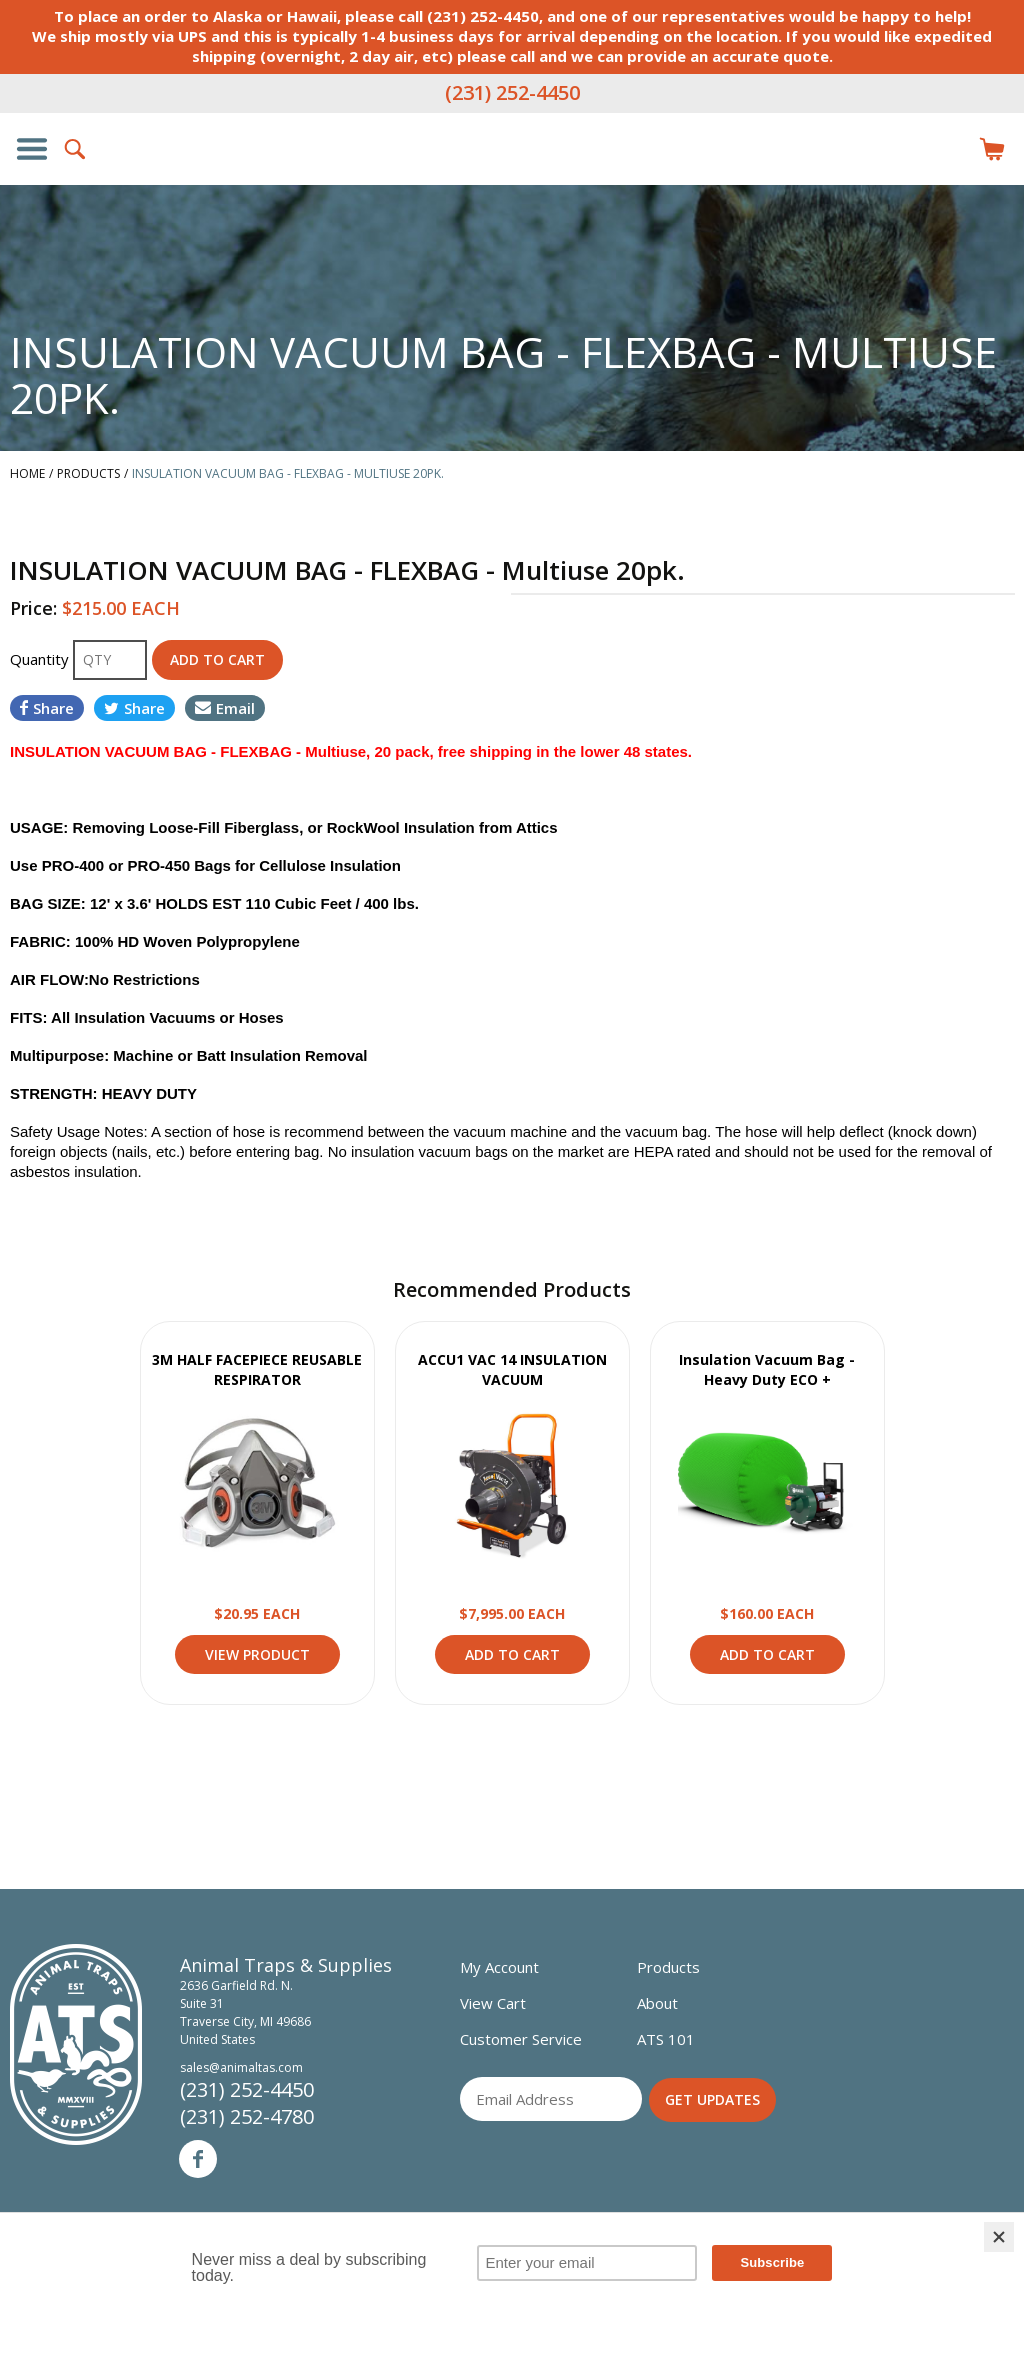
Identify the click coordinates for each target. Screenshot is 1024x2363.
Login (948, 149)
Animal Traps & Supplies (512, 189)
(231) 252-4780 (247, 2116)
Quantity (41, 659)
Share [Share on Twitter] (134, 708)
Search (76, 149)
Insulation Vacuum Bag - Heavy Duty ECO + (767, 1369)
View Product (257, 1486)
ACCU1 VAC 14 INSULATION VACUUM (512, 1369)
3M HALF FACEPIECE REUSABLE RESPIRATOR (257, 1369)
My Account (499, 1967)
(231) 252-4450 (512, 92)
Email (225, 708)
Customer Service (521, 2039)
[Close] (999, 2237)
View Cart (493, 2003)
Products (668, 1967)
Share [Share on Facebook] (47, 708)
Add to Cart (512, 1654)
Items (992, 149)
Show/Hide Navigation (32, 149)
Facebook (198, 2159)
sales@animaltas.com (241, 2067)
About (657, 2003)
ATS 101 (666, 2039)
